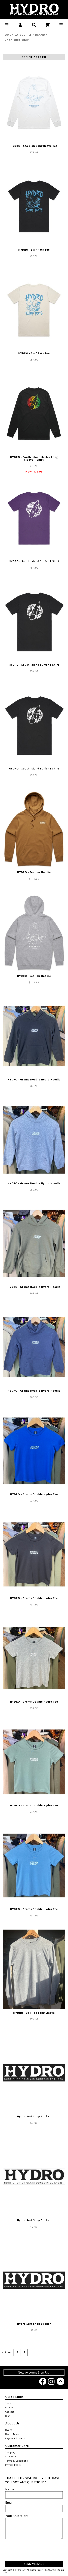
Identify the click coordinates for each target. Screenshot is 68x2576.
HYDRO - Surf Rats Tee (34, 249)
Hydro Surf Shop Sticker (34, 2116)
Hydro (8, 2429)
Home (7, 34)
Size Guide (11, 2456)
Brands (9, 2407)
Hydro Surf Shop (16, 40)
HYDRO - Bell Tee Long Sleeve (34, 2012)
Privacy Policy (13, 2464)
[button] (7, 24)
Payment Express (15, 2438)
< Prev (7, 2352)
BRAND (40, 34)
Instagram (50, 2381)
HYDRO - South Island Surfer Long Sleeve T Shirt (34, 458)
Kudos (6, 2572)
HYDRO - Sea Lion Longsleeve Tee (33, 146)
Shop (8, 2403)
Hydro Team (12, 2434)
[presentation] (36, 2550)
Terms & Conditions (16, 2460)
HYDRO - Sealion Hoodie (34, 872)
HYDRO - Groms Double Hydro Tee (34, 1494)
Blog (7, 2415)
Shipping (10, 2452)
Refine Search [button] (34, 57)
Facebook (41, 2381)
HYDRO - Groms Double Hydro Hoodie (34, 1079)
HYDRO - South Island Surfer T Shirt (34, 561)
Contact (9, 2411)
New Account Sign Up (34, 2372)
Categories (23, 34)
